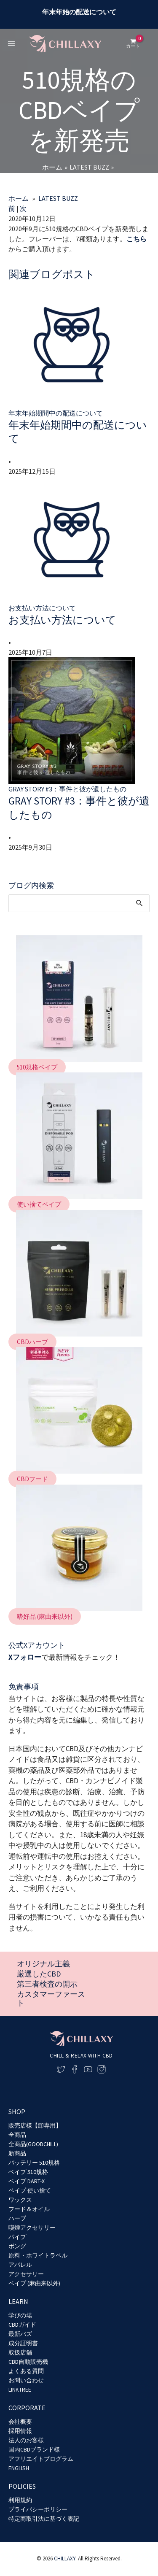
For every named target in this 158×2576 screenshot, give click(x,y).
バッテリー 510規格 (34, 2162)
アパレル (20, 2264)
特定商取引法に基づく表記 (43, 2518)
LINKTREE (19, 2389)
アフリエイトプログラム (40, 2459)
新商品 (17, 2153)
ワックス (20, 2199)
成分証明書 (23, 2343)
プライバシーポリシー (37, 2509)
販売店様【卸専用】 (35, 2125)
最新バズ (20, 2334)
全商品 (17, 2135)
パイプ (17, 2237)
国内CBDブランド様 (34, 2449)
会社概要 (20, 2421)
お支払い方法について (62, 619)
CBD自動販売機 (28, 2361)
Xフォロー (24, 1657)
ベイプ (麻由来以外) (34, 2283)
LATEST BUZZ (58, 198)
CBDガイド (22, 2324)
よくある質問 (26, 2371)
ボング (17, 2246)
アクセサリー (26, 2274)
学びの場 (20, 2315)
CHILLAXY (64, 2558)
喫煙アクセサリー (32, 2227)
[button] (37, 1067)
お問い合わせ (26, 2380)
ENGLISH (18, 2468)
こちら (136, 239)
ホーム (18, 198)
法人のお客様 (26, 2440)
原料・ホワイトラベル (37, 2255)
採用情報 (20, 2431)
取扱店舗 (20, 2352)
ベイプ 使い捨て (29, 2190)
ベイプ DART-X (26, 2181)
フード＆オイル (29, 2209)
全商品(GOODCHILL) (33, 2144)
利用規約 (20, 2500)
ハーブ (17, 2218)
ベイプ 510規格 (28, 2172)
